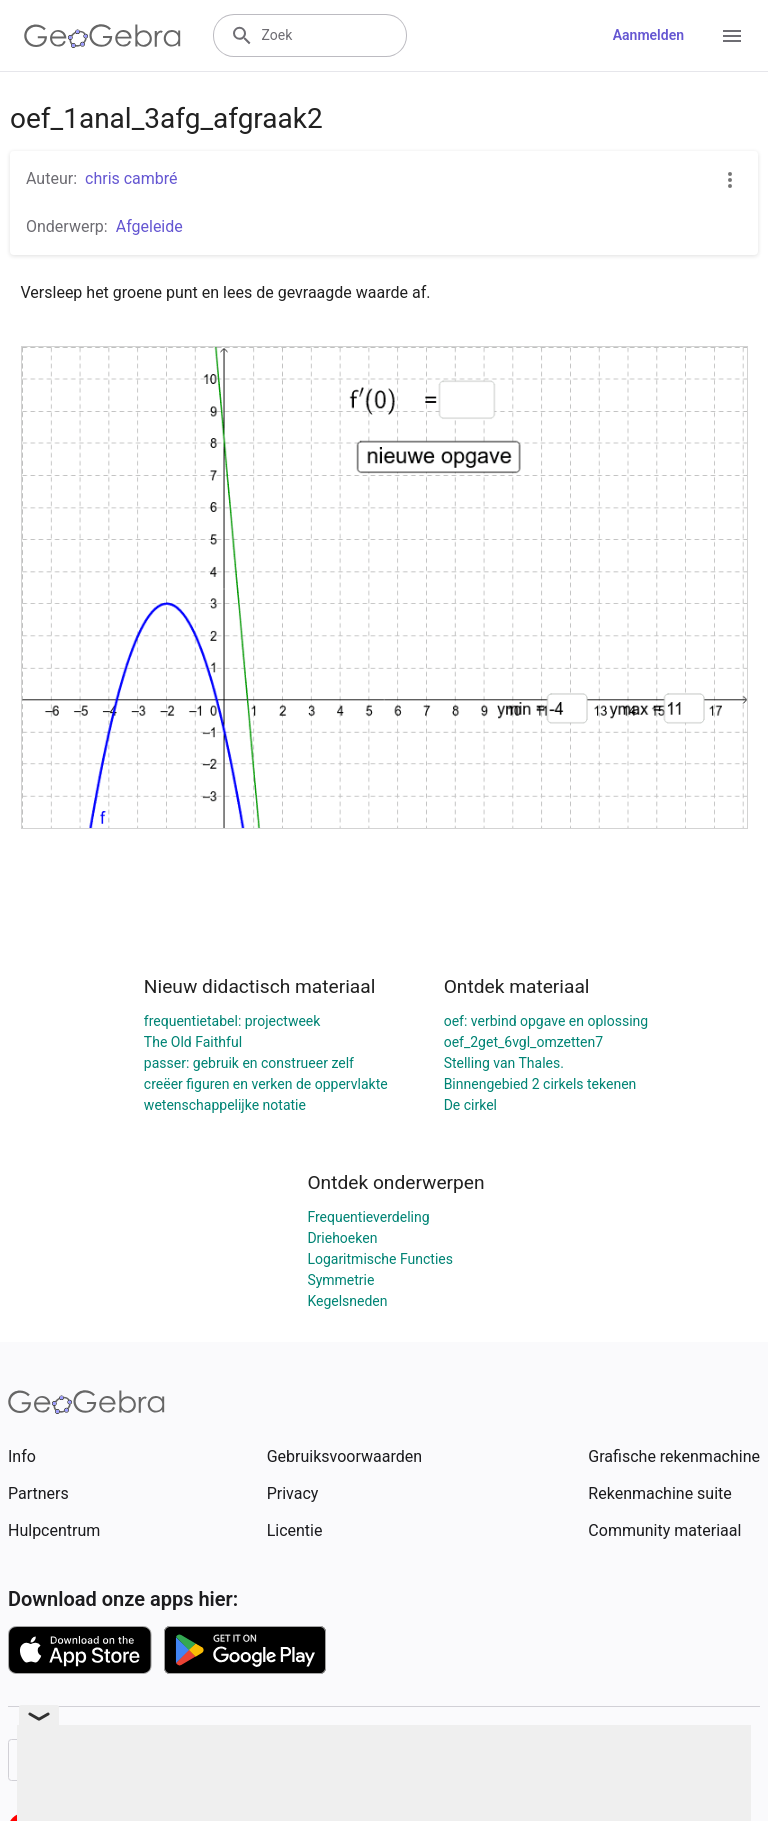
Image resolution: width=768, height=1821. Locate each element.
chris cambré (131, 178)
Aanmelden (648, 35)
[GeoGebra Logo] (102, 36)
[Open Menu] (732, 36)
